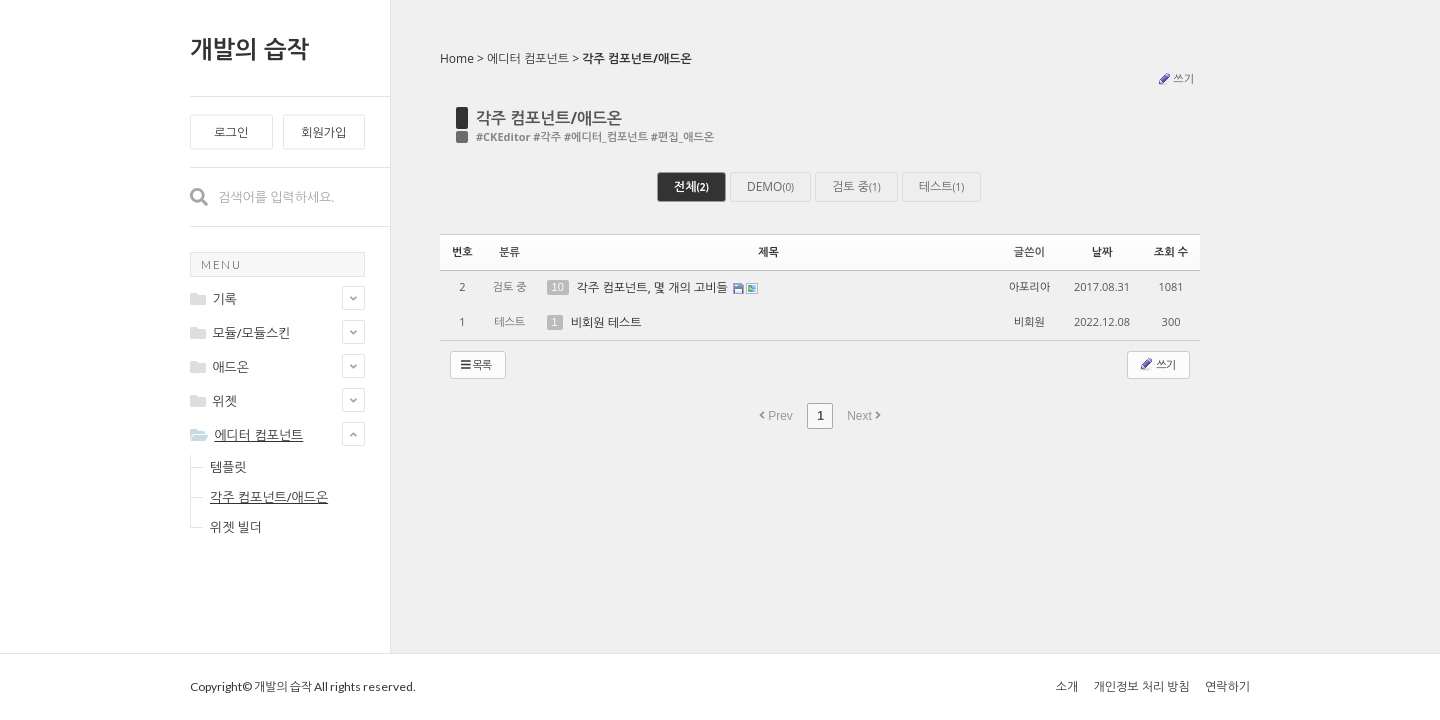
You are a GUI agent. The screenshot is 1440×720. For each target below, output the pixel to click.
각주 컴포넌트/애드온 (269, 497)
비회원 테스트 (606, 322)
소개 (1067, 686)
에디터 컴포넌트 (528, 58)
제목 (768, 251)
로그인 (231, 132)
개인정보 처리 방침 (1141, 686)
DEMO (770, 186)
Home (457, 58)
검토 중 (856, 186)
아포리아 (1029, 286)
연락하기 (1227, 686)
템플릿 (228, 467)
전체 (691, 186)
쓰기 (1175, 79)
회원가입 (323, 132)
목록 (476, 364)
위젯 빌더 (236, 527)
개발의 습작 (249, 48)
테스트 (941, 186)
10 (558, 287)
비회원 (1029, 321)
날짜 (1102, 251)
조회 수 (1171, 251)
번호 (462, 251)
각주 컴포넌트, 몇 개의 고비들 (654, 287)
